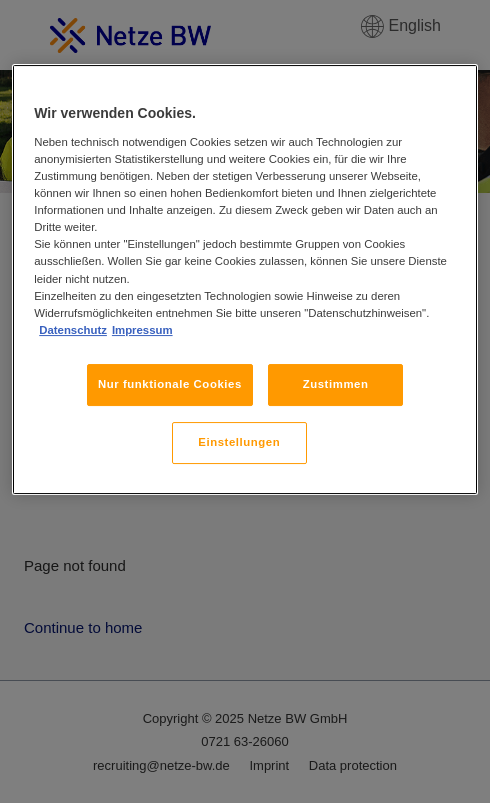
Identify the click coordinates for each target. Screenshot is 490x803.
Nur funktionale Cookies (170, 384)
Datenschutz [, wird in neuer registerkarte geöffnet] (73, 330)
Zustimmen (336, 384)
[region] (245, 280)
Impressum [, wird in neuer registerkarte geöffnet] (142, 330)
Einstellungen (239, 442)
